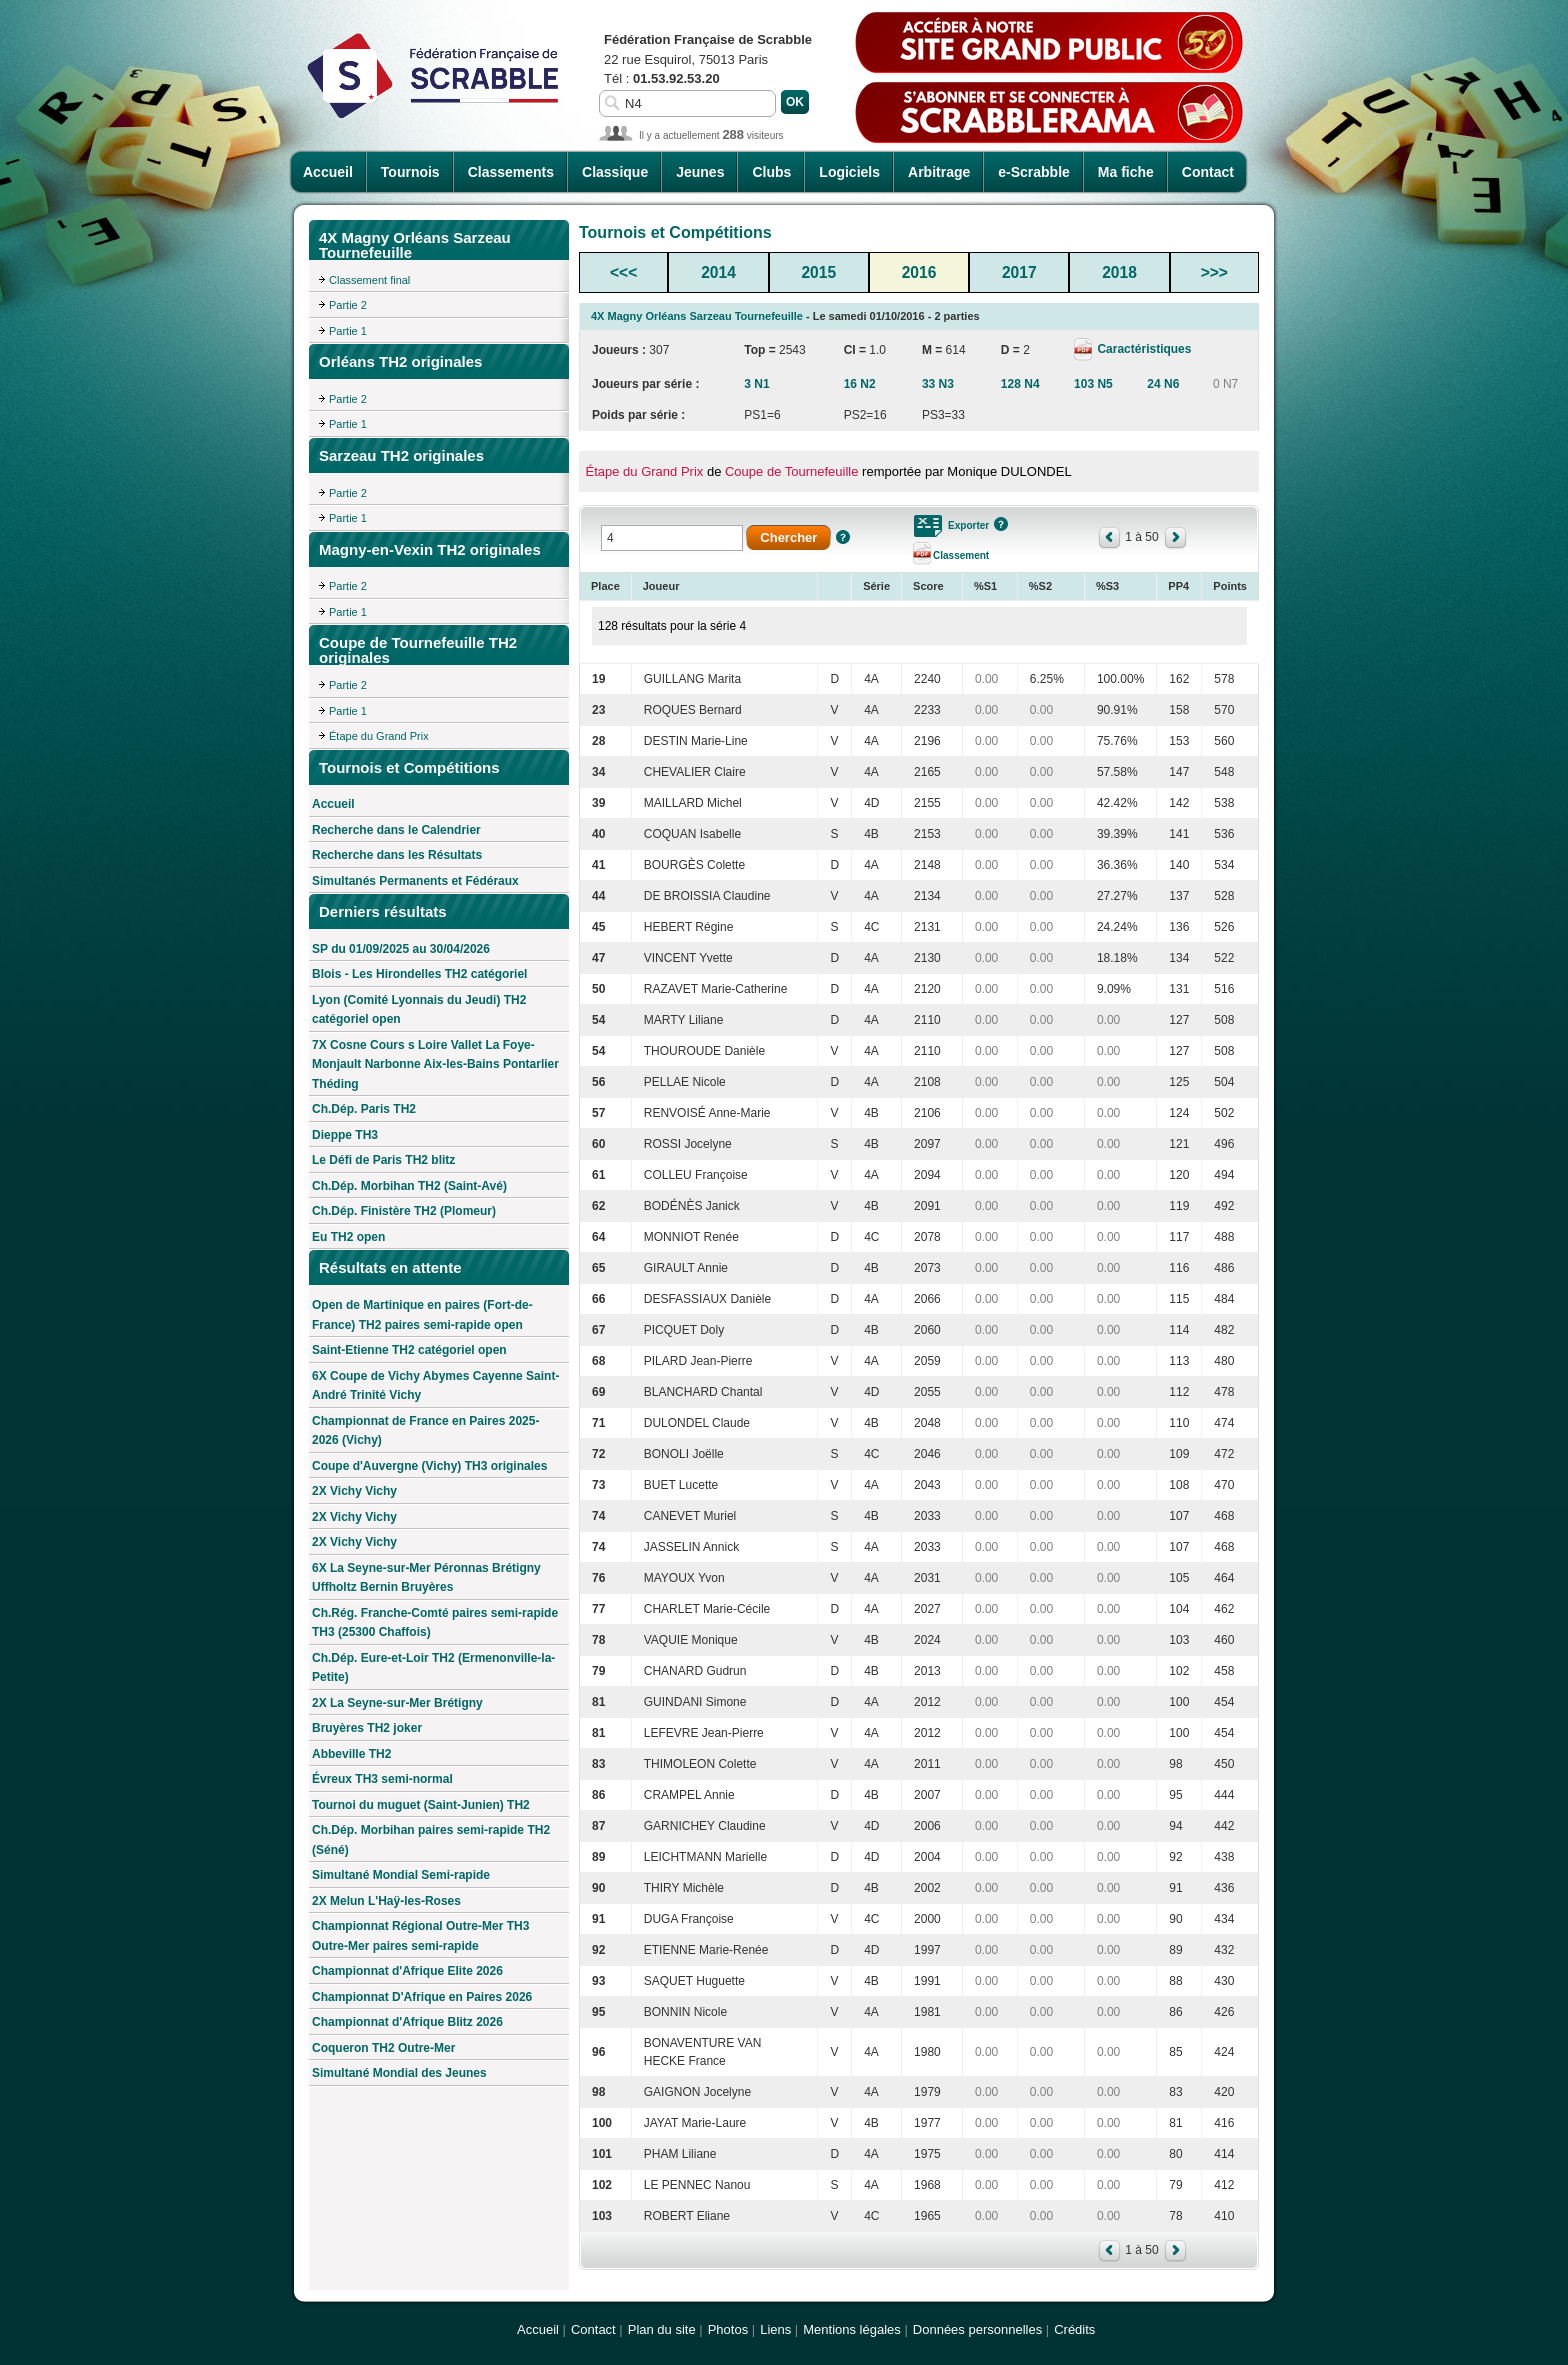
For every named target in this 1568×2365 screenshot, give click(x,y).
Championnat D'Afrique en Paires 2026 (422, 1997)
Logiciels (849, 172)
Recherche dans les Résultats (397, 855)
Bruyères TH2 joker (367, 1728)
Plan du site (662, 2329)
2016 (919, 272)
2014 (718, 272)
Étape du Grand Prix (379, 736)
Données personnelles (977, 2329)
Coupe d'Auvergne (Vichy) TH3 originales (429, 1466)
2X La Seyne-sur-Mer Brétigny (397, 1703)
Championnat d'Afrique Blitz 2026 (407, 2022)
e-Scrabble (1034, 172)
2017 (1019, 272)
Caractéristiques (1142, 349)
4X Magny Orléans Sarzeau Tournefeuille (697, 316)
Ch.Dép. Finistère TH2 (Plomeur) (404, 1211)
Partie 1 (348, 331)
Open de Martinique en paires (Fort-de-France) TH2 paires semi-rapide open (422, 1315)
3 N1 (756, 384)
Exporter (968, 525)
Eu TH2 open (348, 1237)
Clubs (771, 172)
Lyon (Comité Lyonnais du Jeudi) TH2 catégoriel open (419, 1010)
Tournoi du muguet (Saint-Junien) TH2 (421, 1805)
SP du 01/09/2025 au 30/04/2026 (401, 949)
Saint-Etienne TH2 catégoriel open (409, 1350)
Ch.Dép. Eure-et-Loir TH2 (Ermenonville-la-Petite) (433, 1668)
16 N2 (860, 384)
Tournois (410, 172)
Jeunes (700, 172)
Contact (1208, 172)
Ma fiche (1126, 172)
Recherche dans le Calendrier (396, 830)
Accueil (328, 172)
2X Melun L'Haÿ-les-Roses (386, 1901)
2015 (818, 272)
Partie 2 (348, 305)
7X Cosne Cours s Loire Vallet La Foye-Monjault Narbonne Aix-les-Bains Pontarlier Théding (435, 1064)
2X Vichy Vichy (354, 1491)
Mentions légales (852, 2329)
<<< (623, 272)
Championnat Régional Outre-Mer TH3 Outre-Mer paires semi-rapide (420, 1936)
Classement (961, 555)
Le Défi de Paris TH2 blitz (383, 1160)
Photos (728, 2329)
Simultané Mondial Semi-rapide (401, 1875)
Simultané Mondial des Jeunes (399, 2073)
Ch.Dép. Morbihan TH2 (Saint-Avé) (409, 1186)
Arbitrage (939, 172)
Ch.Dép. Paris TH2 (364, 1109)
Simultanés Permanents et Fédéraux (415, 881)
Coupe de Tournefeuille (791, 471)
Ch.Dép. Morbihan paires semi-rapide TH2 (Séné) (431, 1840)
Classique (615, 172)
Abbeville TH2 (351, 1754)
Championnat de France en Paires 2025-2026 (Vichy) (425, 1431)
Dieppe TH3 (345, 1135)
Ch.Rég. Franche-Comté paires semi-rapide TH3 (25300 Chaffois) (435, 1623)
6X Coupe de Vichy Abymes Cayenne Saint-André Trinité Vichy (435, 1386)
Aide (843, 537)
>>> (1214, 272)
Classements (511, 172)
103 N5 (1093, 384)
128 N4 (1020, 384)
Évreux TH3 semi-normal (382, 1779)
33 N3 (938, 384)
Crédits (1074, 2329)
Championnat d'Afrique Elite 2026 (407, 1971)
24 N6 (1163, 384)
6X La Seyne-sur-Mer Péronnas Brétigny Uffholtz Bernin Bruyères (426, 1578)
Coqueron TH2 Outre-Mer (383, 2048)
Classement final (369, 280)
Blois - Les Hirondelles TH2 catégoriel (419, 974)
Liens (775, 2329)
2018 (1119, 272)
